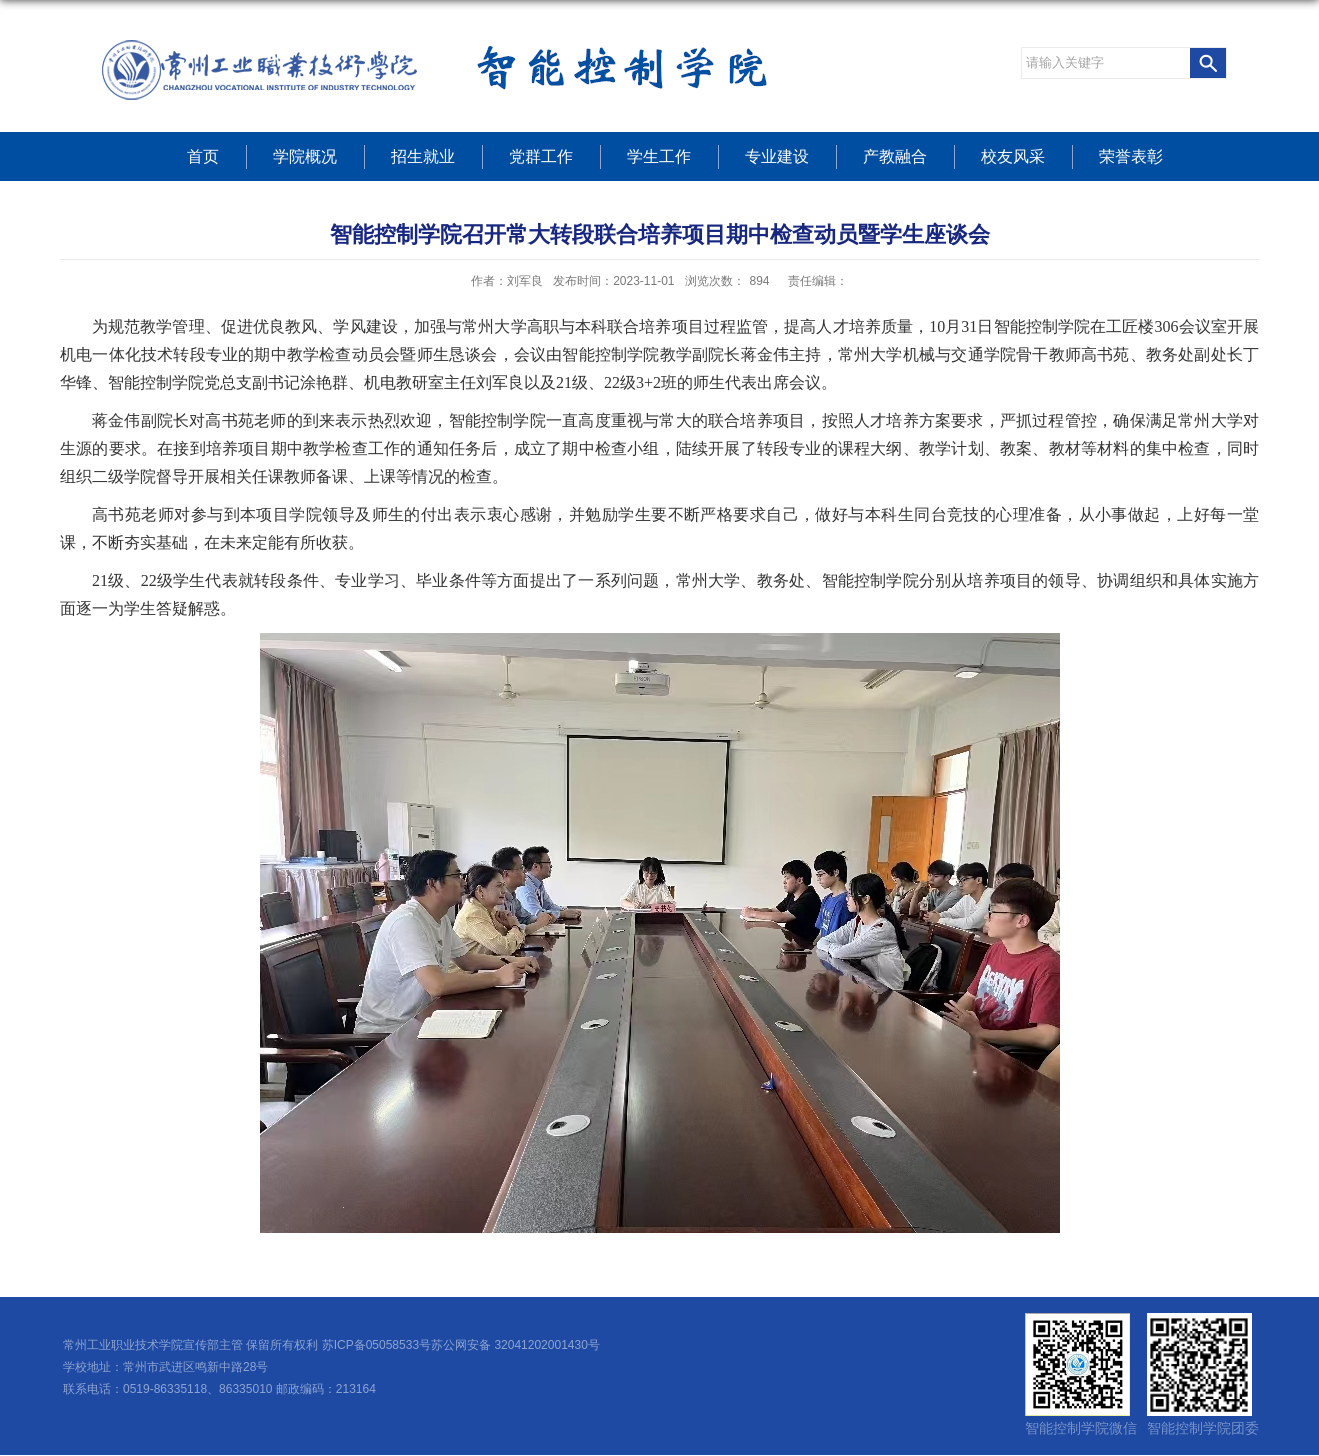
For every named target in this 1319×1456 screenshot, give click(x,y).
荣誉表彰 (1131, 156)
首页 (203, 156)
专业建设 (777, 156)
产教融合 (895, 156)
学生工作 (659, 156)
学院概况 (305, 156)
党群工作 (541, 156)
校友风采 (1013, 156)
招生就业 (423, 156)
